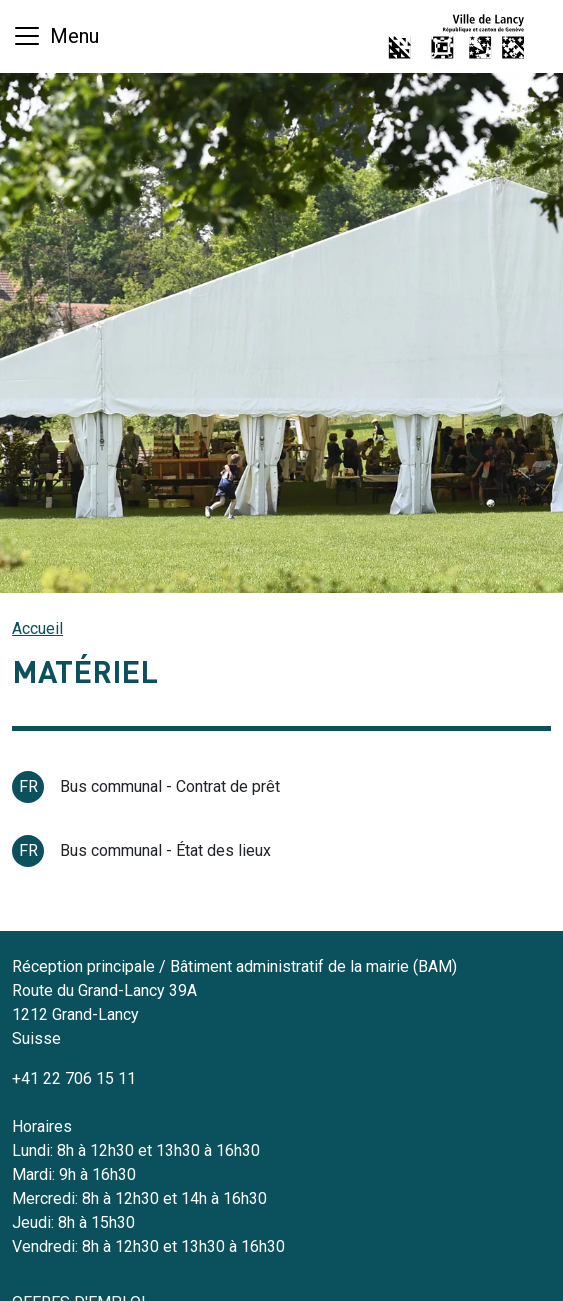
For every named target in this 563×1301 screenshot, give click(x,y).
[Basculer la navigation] (55, 36)
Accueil (37, 628)
